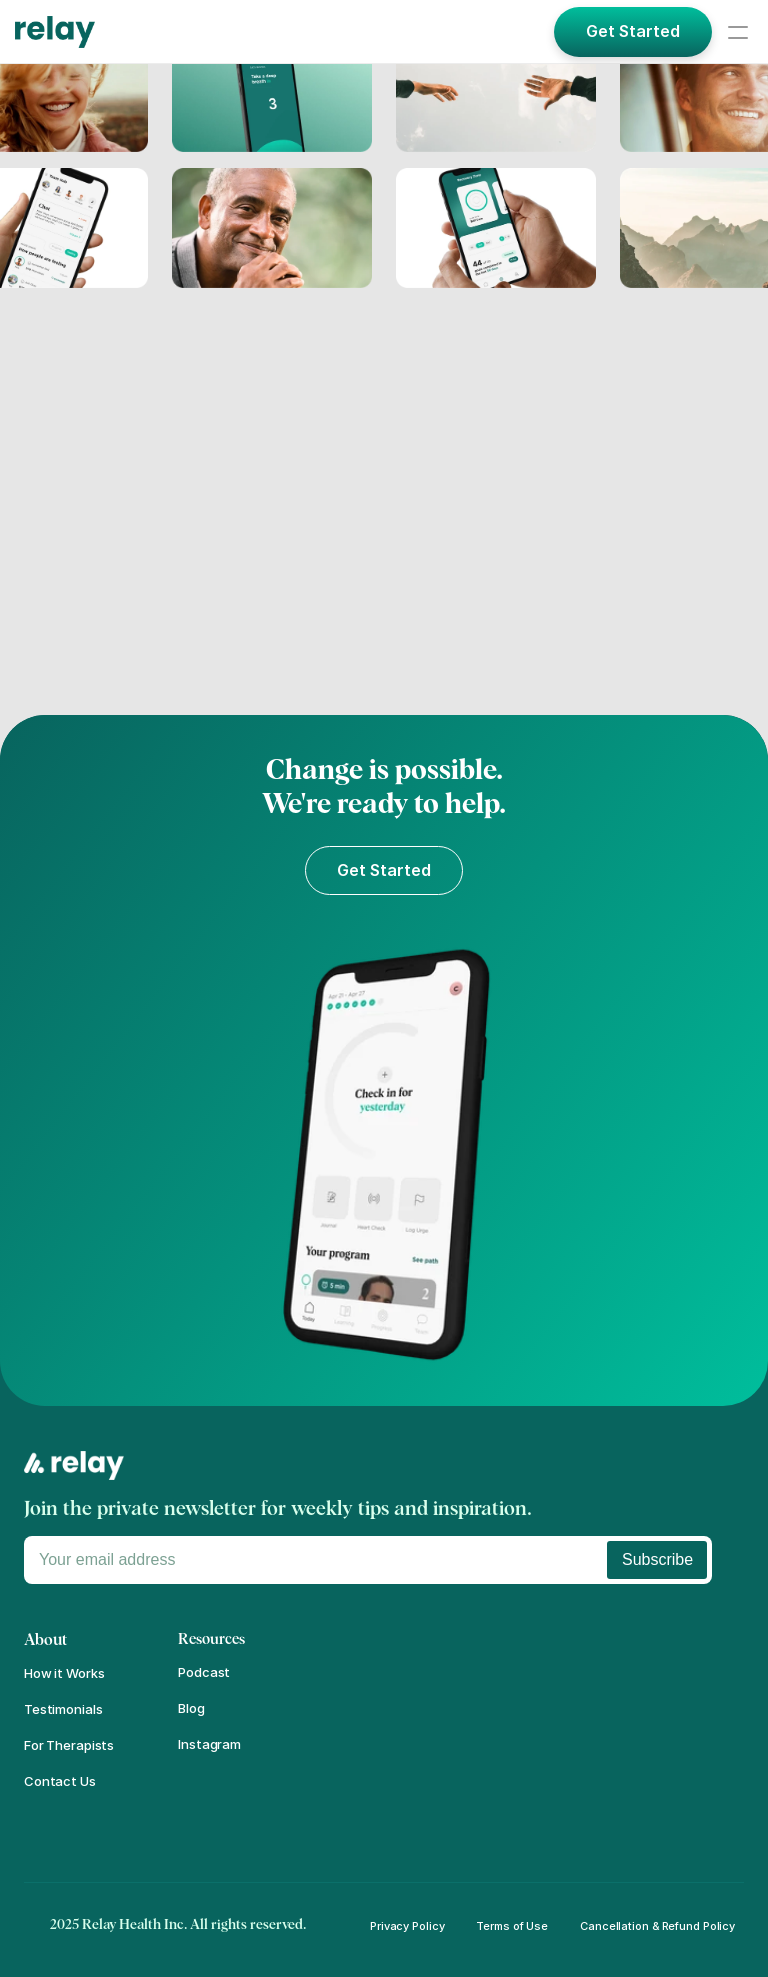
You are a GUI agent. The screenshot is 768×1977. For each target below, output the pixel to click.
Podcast (204, 1672)
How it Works (64, 1673)
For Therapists (69, 1745)
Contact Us (60, 1781)
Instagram (209, 1744)
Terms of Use (512, 1926)
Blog (191, 1708)
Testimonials (63, 1709)
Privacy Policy (407, 1926)
